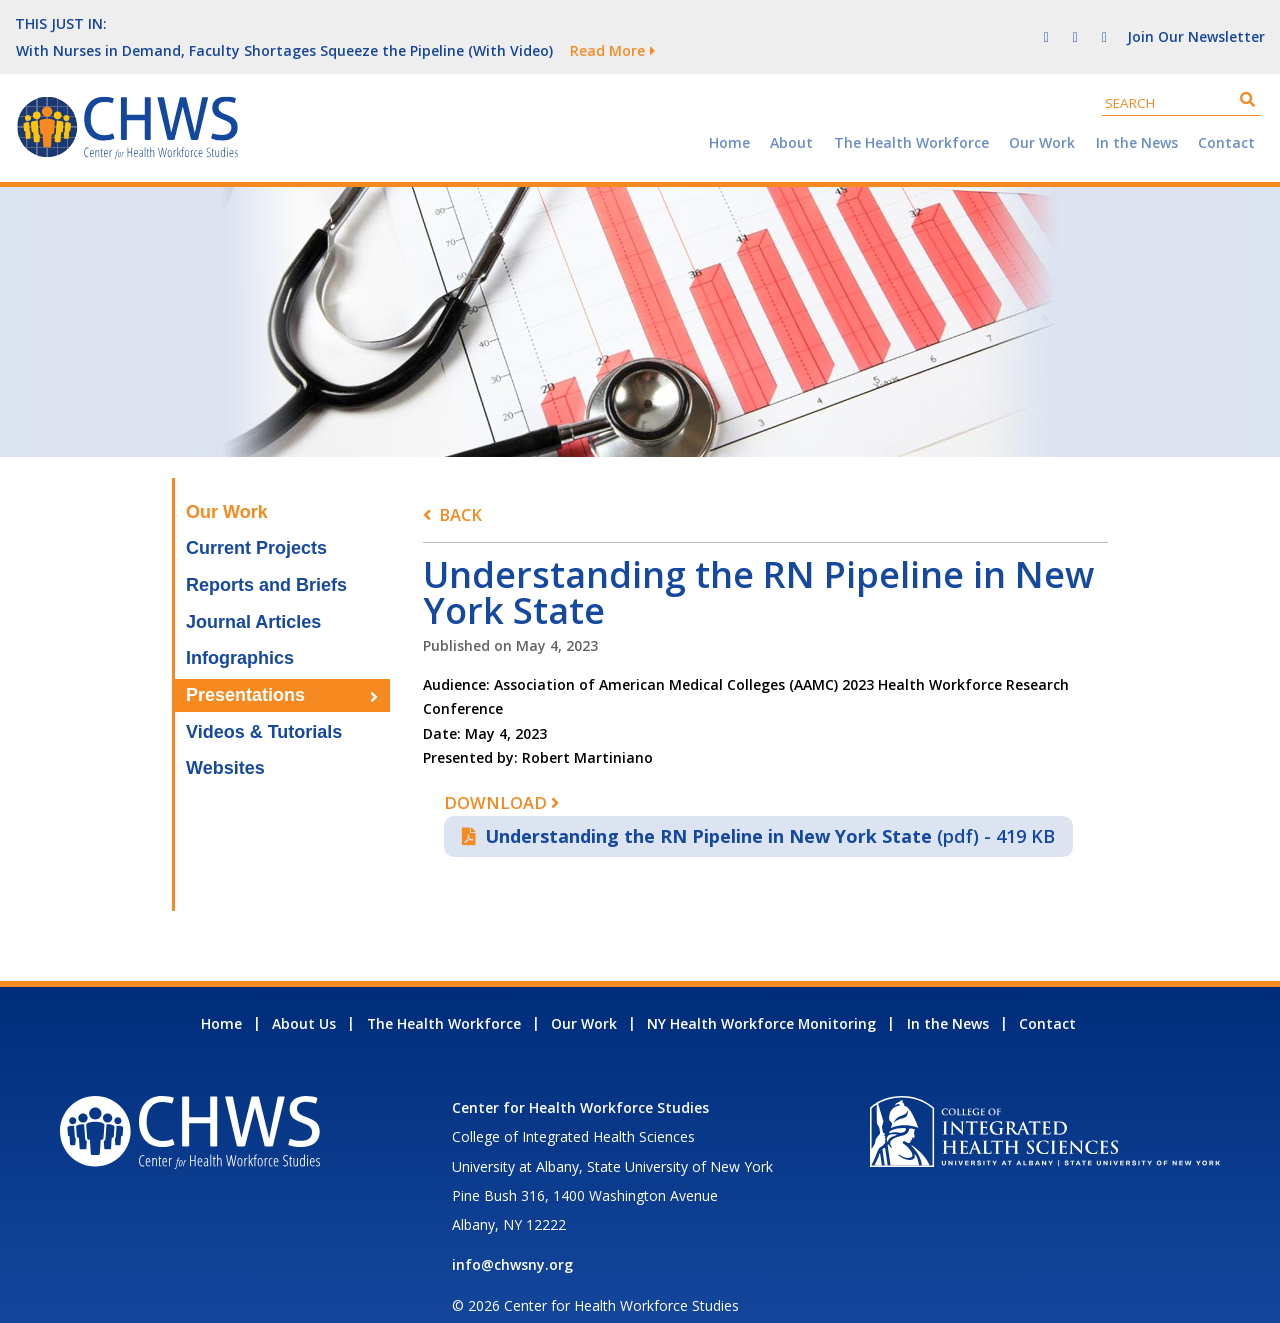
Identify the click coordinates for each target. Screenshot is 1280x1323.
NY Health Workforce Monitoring (761, 996)
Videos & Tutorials (264, 705)
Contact (1226, 115)
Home (729, 115)
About (791, 115)
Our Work (1042, 115)
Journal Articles (253, 595)
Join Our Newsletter (1196, 22)
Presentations (245, 668)
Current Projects (256, 521)
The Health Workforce (911, 115)
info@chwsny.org (512, 1237)
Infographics (240, 631)
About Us (304, 996)
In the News (1137, 115)
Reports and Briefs (266, 558)
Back (460, 487)
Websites (225, 741)
